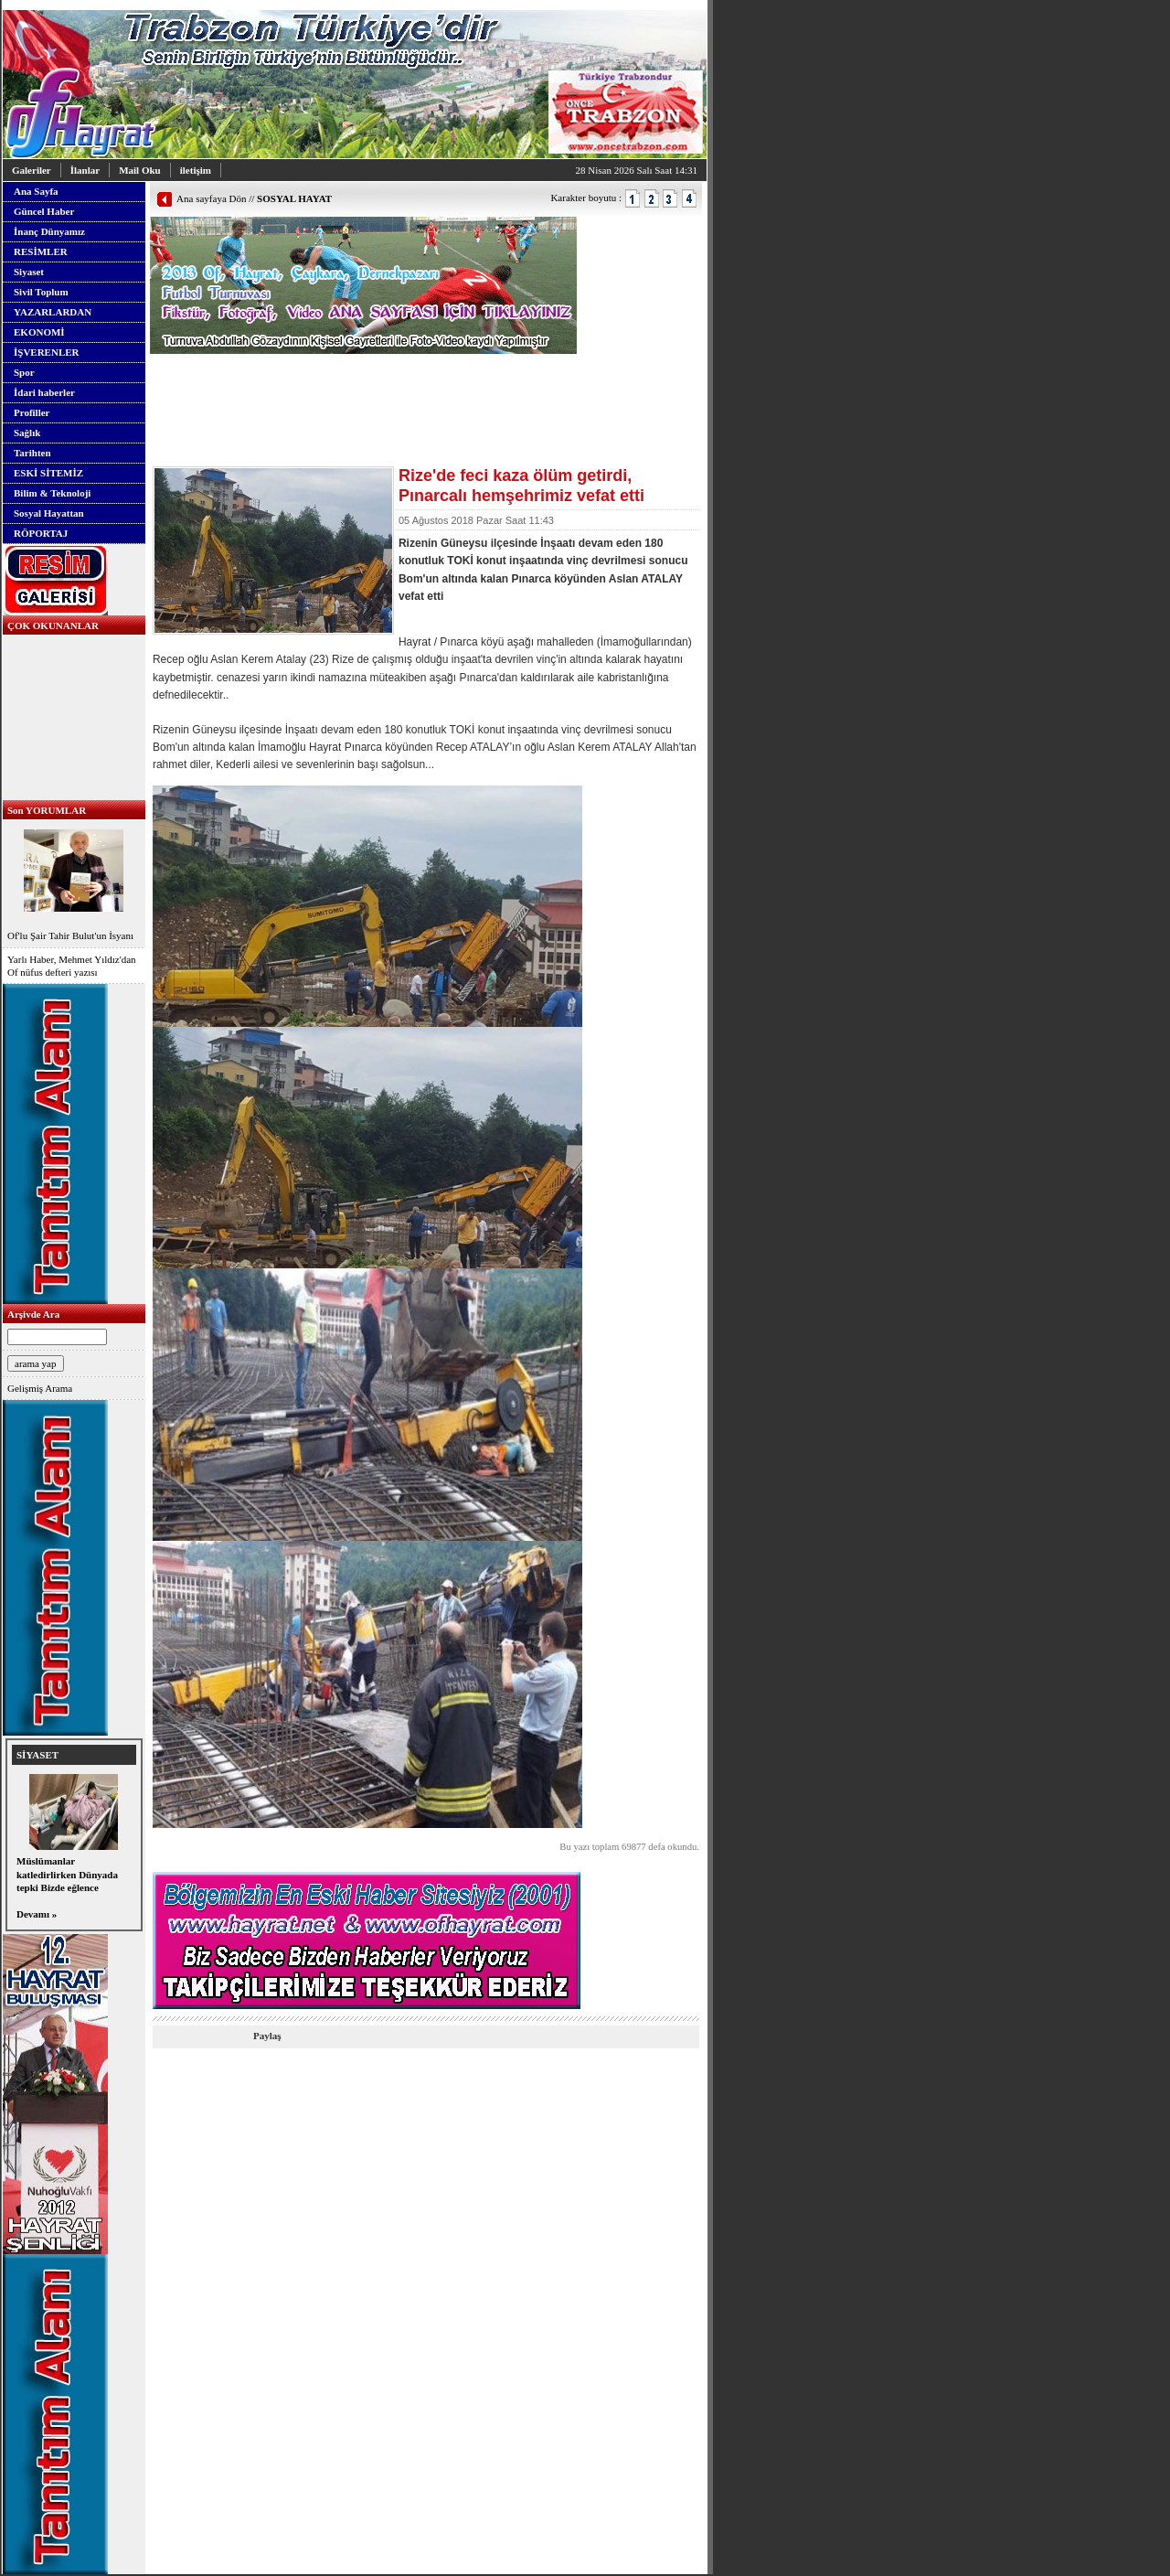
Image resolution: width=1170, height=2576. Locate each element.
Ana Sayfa (36, 191)
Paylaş (267, 2035)
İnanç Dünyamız (49, 231)
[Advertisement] (364, 381)
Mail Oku (140, 170)
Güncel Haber (44, 211)
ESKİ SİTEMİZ (48, 472)
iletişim (195, 170)
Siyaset (29, 271)
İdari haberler (44, 392)
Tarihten (32, 452)
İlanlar (85, 170)
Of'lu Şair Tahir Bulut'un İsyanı (74, 883)
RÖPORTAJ (41, 533)
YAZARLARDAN (52, 311)
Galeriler (31, 170)
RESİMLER (41, 251)
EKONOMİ (39, 331)
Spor (24, 372)
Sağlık (27, 432)
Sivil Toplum (41, 291)
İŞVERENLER (47, 352)
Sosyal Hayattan (49, 513)
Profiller (32, 412)
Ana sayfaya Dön (211, 198)
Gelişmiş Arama (39, 1388)
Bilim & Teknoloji (52, 492)
